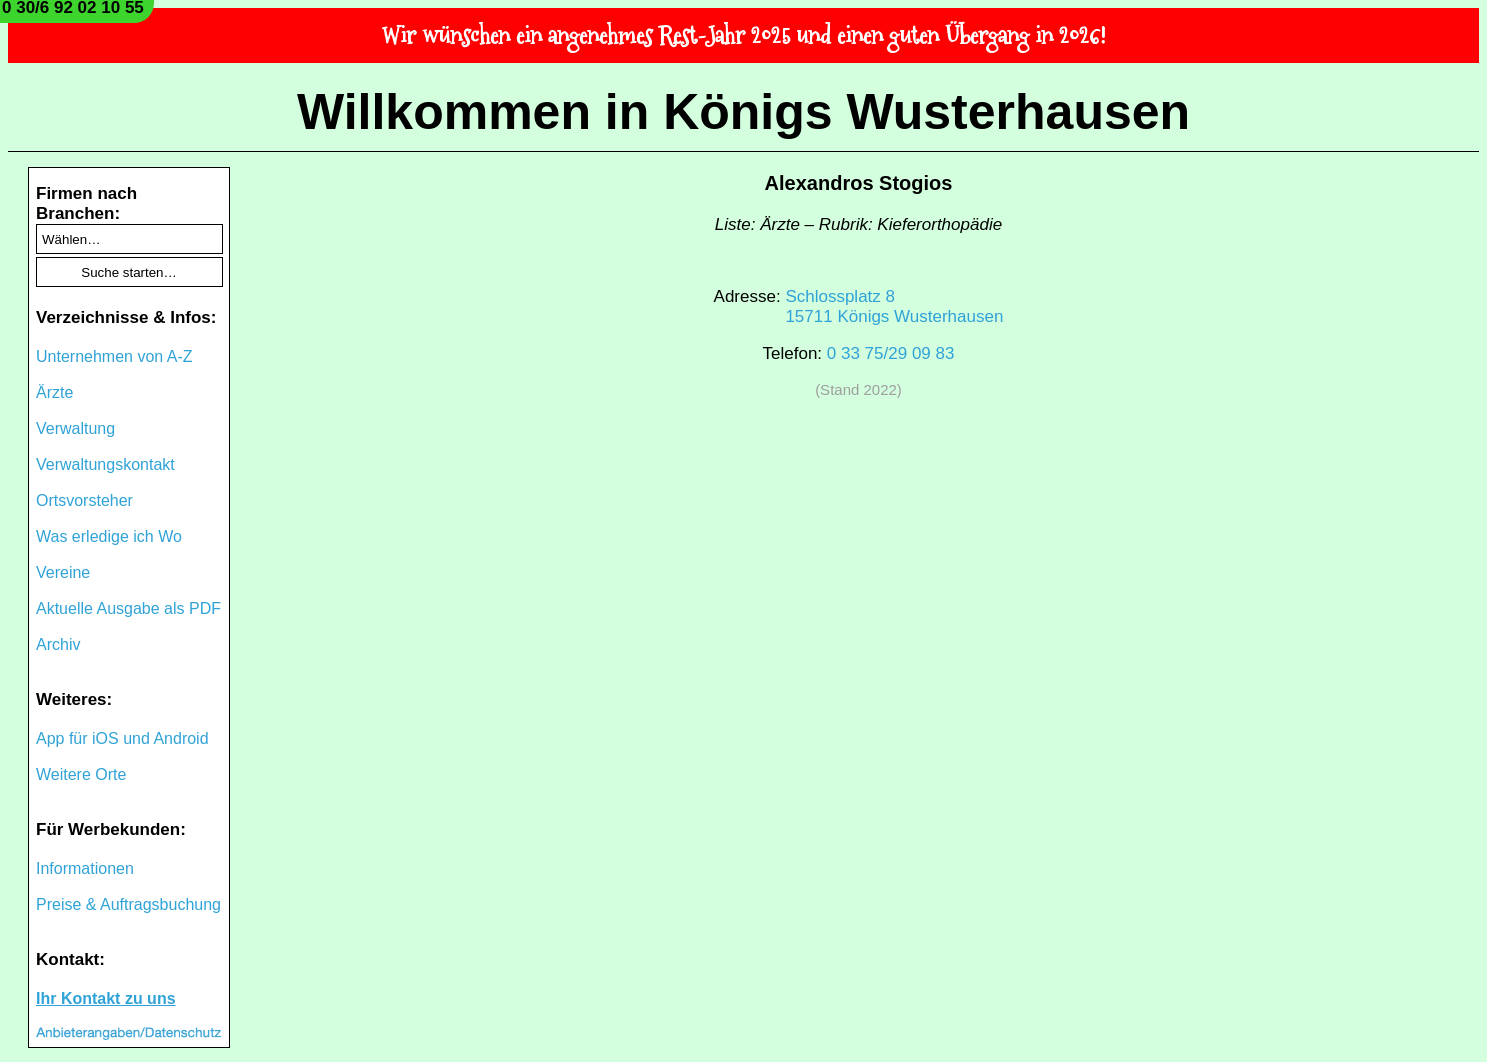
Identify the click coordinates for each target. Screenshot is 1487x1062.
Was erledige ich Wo (109, 536)
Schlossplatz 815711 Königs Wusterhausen (894, 306)
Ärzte (54, 392)
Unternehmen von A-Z (114, 356)
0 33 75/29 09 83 (891, 353)
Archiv (58, 644)
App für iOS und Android (122, 738)
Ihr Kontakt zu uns (106, 998)
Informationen (85, 868)
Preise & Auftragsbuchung (128, 904)
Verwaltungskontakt (105, 464)
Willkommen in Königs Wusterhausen (743, 112)
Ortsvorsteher (84, 500)
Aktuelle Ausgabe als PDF (128, 608)
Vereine (63, 572)
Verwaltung (75, 428)
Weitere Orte (81, 774)
